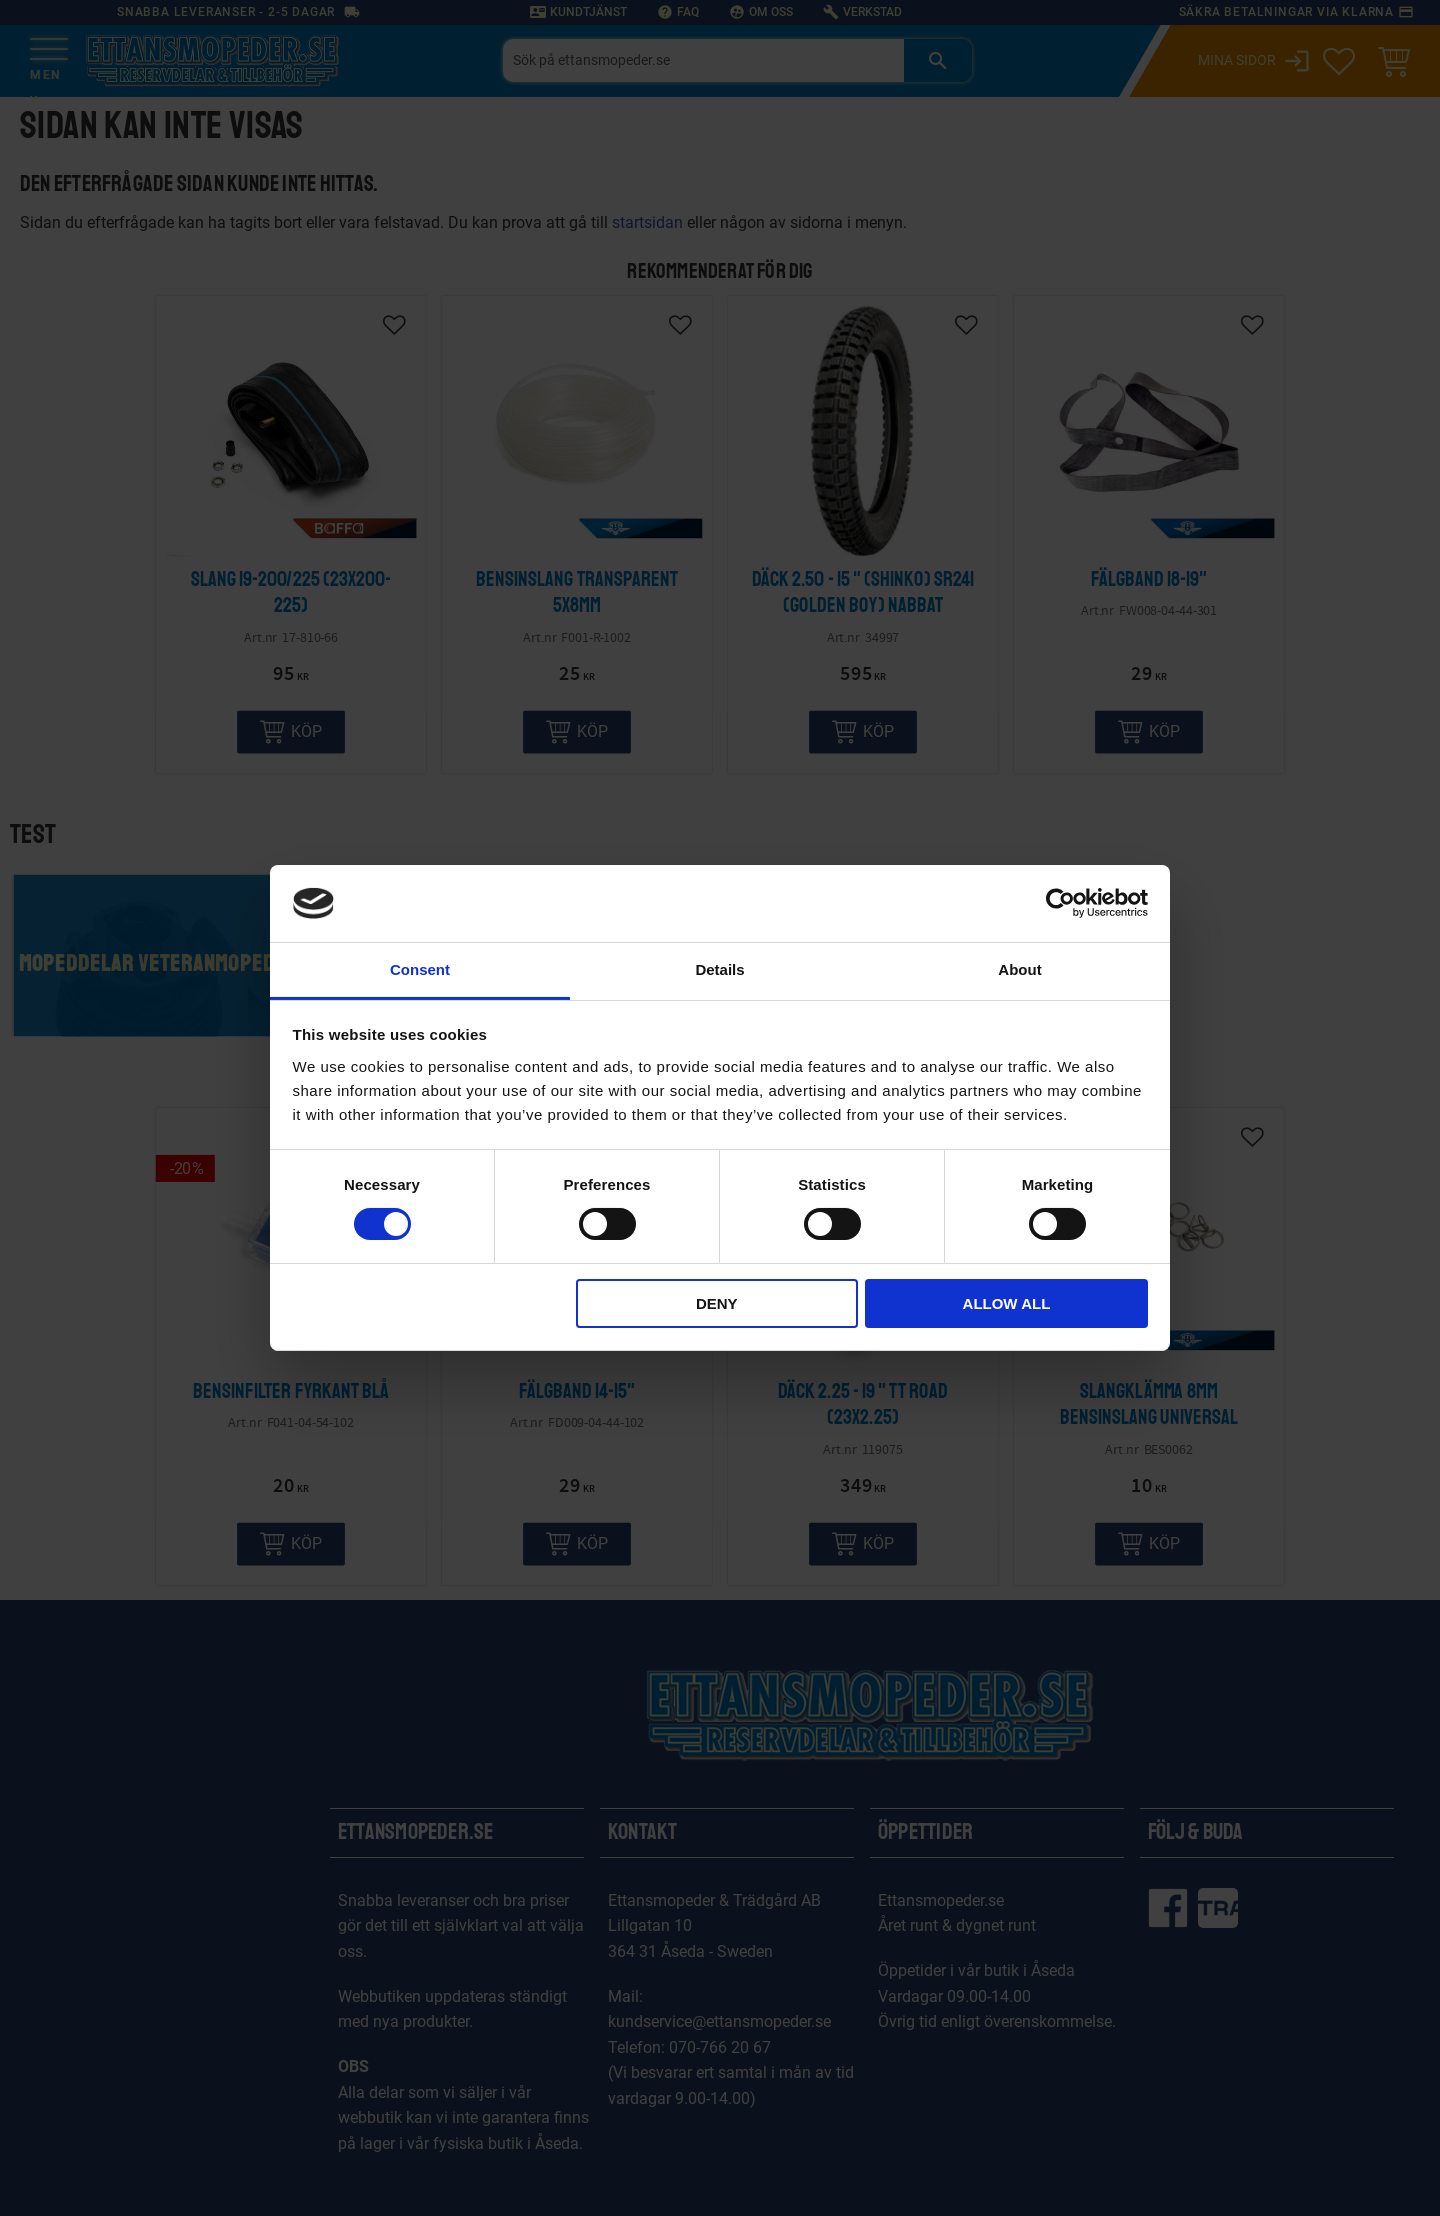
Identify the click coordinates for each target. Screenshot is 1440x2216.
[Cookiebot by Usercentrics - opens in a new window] (1060, 903)
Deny (717, 1303)
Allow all (1007, 1303)
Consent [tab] (420, 969)
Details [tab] (719, 969)
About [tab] (1019, 969)
